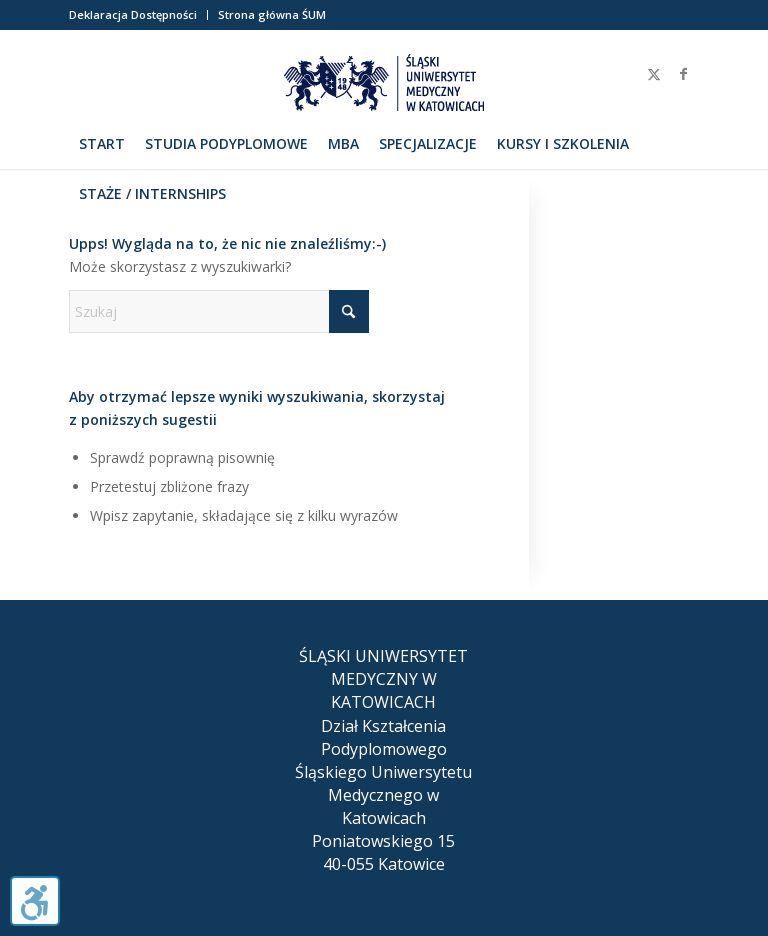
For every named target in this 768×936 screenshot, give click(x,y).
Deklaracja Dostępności (133, 14)
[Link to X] (654, 74)
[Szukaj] (688, 194)
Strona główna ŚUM (272, 14)
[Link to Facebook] (684, 74)
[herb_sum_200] (384, 86)
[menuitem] (138, 15)
